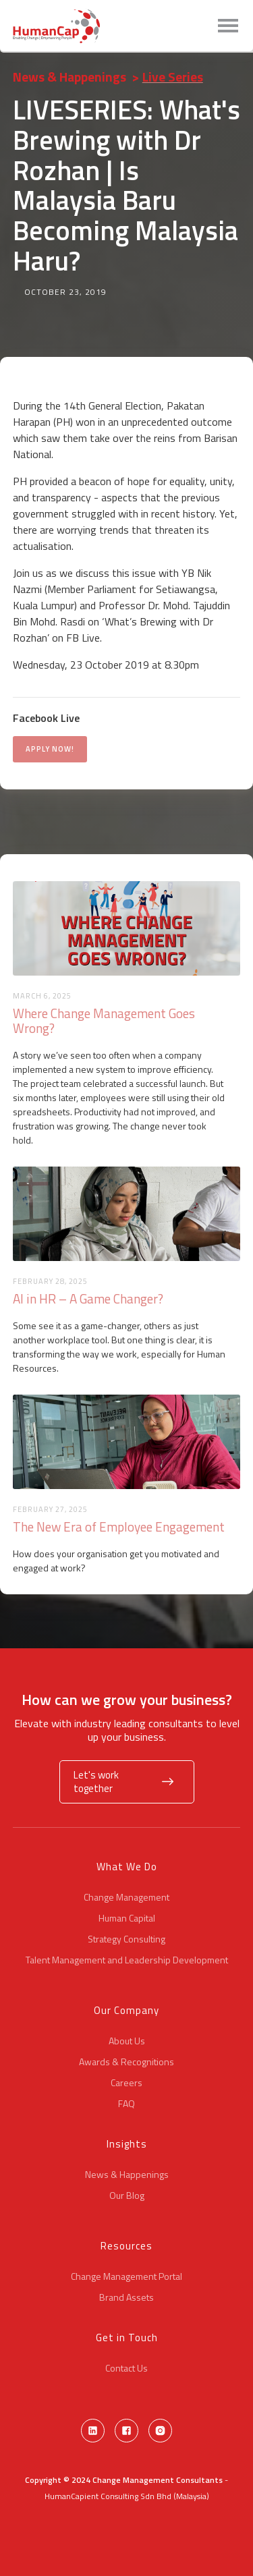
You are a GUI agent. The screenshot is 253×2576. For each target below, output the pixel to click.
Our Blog (126, 2195)
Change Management (126, 1897)
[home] (56, 26)
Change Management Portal (126, 2276)
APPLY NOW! (50, 749)
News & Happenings (69, 76)
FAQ (126, 2103)
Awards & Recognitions (126, 2062)
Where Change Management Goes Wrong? (104, 1021)
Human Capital (127, 1918)
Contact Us (126, 2368)
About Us (127, 2041)
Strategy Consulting (126, 1939)
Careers (126, 2083)
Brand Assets (126, 2297)
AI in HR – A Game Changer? (88, 1298)
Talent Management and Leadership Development (127, 1960)
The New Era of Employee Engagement (119, 1526)
